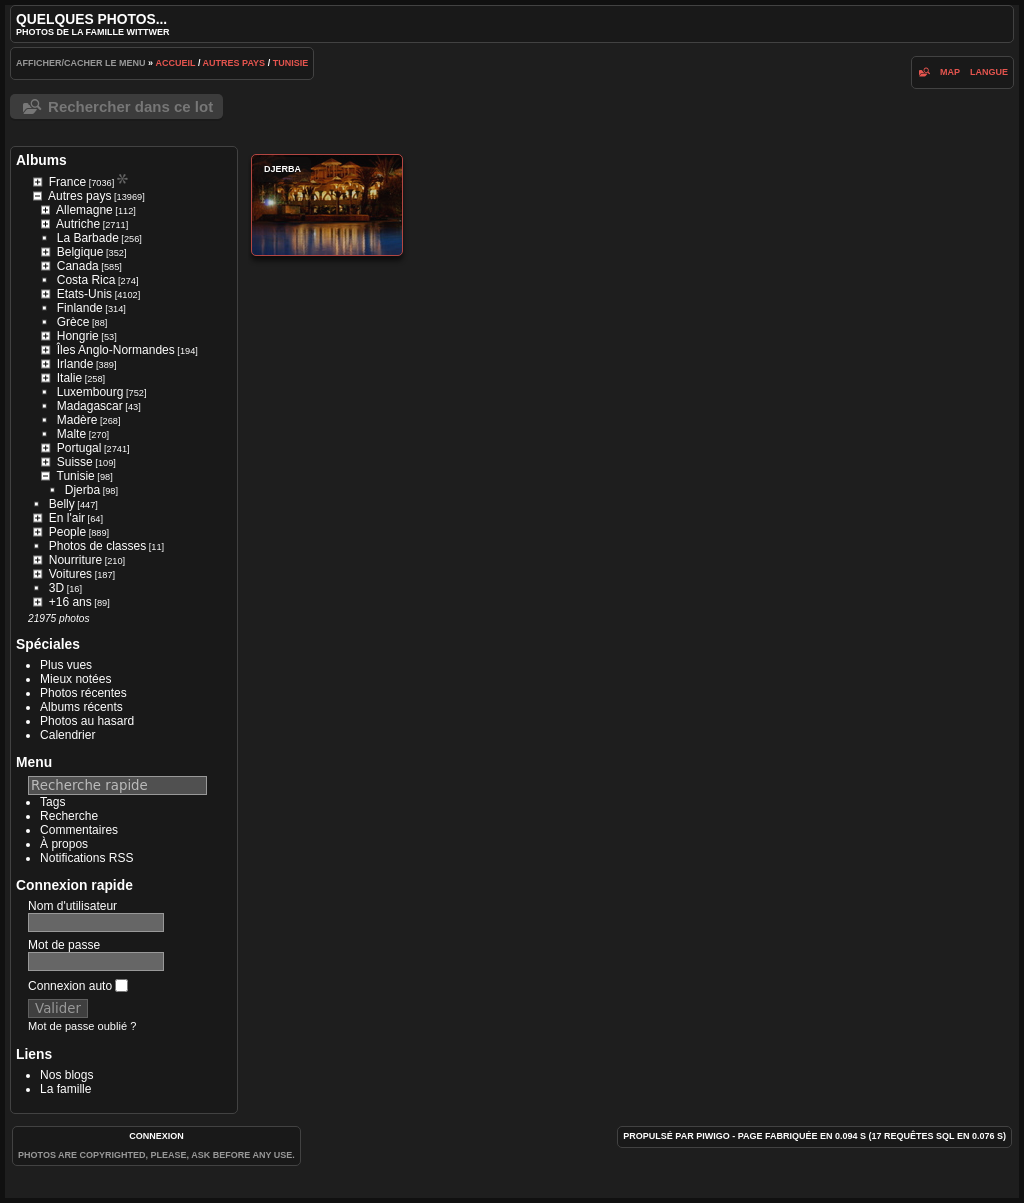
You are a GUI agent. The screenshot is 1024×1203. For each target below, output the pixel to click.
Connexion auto (78, 986)
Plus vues (66, 665)
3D (56, 588)
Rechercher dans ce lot (130, 106)
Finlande (80, 308)
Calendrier (67, 735)
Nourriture (75, 560)
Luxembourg (90, 392)
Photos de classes (97, 546)
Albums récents (81, 707)
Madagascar (90, 406)
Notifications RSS (86, 858)
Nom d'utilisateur (72, 906)
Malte (71, 434)
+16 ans (70, 602)
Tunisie (291, 63)
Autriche (78, 224)
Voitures (70, 574)
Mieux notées (75, 679)
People (67, 532)
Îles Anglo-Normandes (116, 350)
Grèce (73, 322)
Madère (77, 420)
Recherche (69, 816)
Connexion (156, 1136)
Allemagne (84, 210)
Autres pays (234, 63)
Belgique (80, 252)
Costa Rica (86, 280)
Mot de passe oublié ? (82, 1026)
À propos (64, 844)
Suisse (75, 462)
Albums (41, 160)
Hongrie (78, 336)
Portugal (79, 448)
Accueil (176, 63)
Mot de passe (64, 945)
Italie (69, 378)
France (67, 182)
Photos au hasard (87, 721)
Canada (78, 266)
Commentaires (79, 830)
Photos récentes (83, 693)
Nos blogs (66, 1075)
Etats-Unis (84, 294)
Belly (62, 504)
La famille (65, 1089)
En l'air (67, 518)
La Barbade (88, 238)
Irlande (75, 364)
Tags (52, 802)
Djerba (82, 490)
